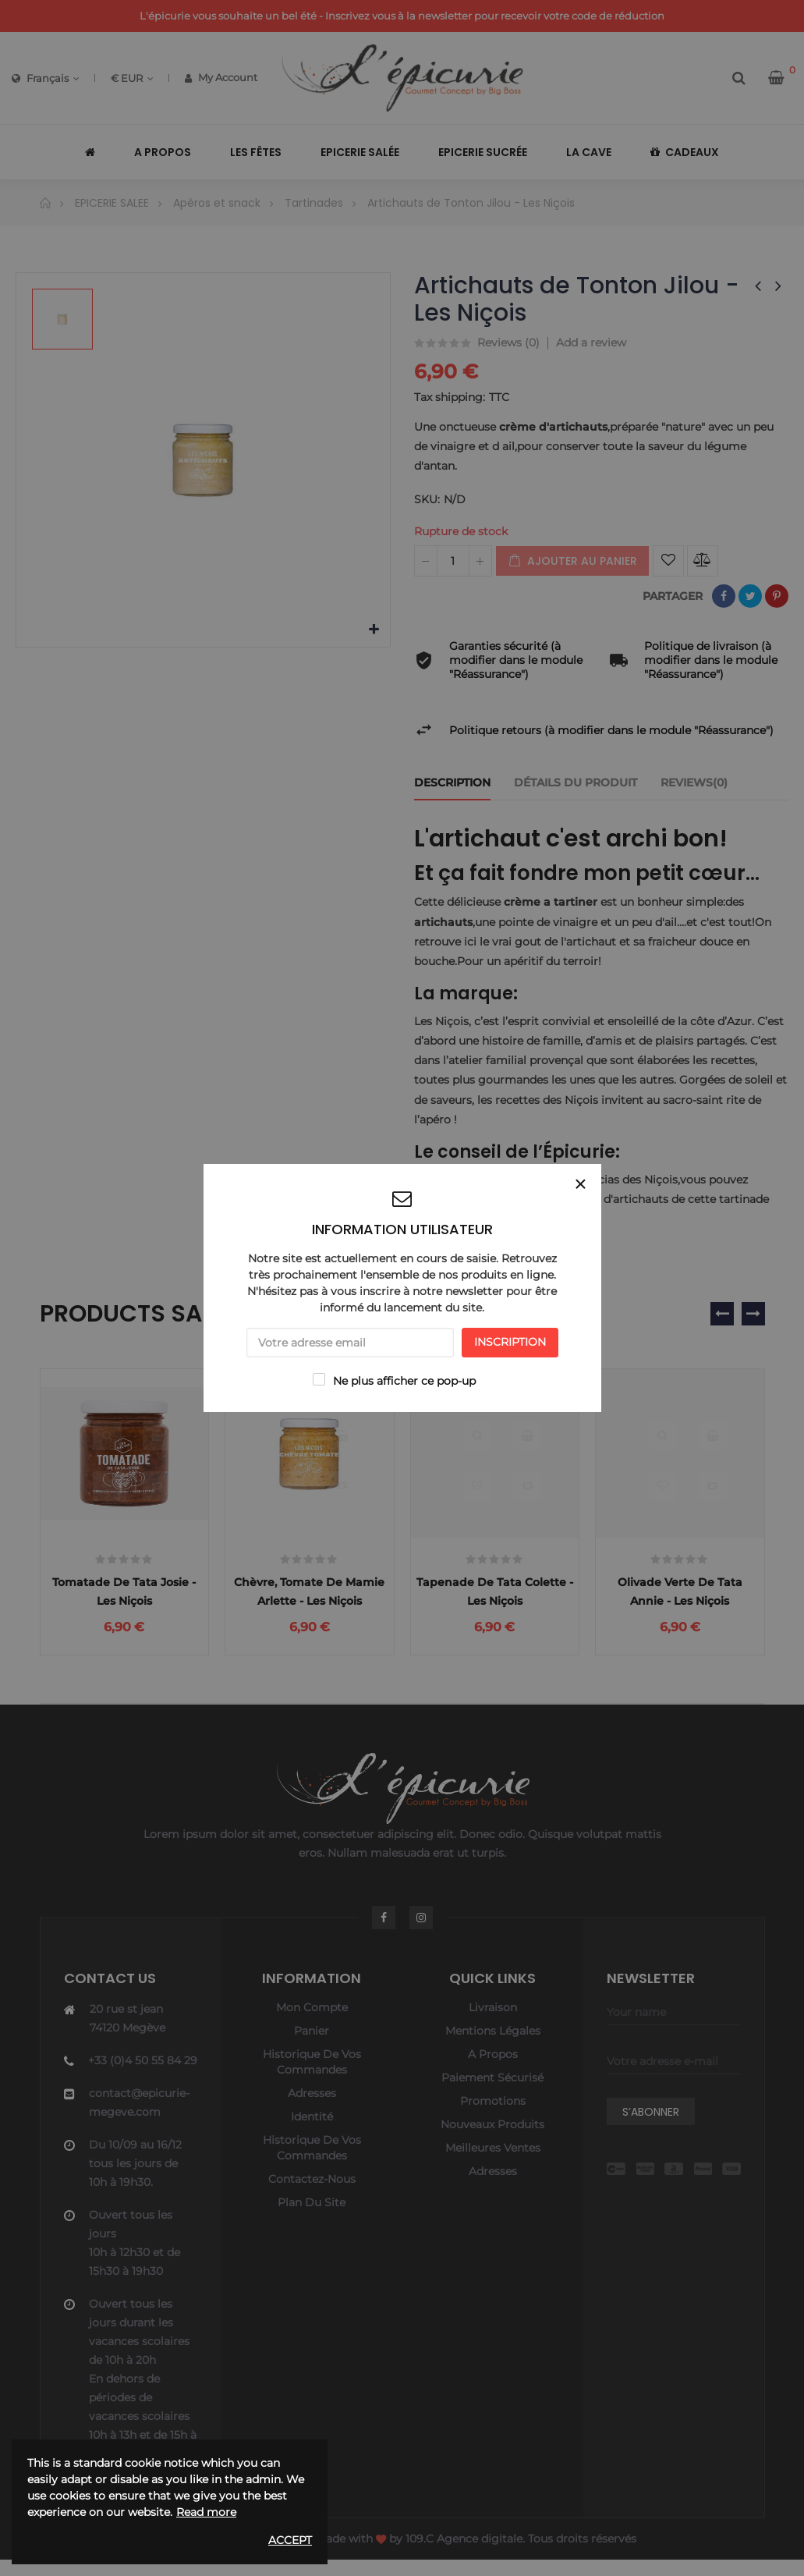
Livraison (493, 2025)
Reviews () (508, 343)
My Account (221, 77)
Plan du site (311, 2220)
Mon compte (312, 2025)
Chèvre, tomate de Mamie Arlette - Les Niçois (309, 1600)
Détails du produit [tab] (575, 782)
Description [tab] (452, 782)
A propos (493, 2072)
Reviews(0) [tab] (694, 782)
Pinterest (776, 596)
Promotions (493, 2119)
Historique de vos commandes (312, 2080)
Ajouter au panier (572, 561)
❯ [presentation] (753, 1313)
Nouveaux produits (492, 2142)
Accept (290, 2540)
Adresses (312, 2111)
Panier (311, 2049)
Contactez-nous (312, 2197)
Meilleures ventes (492, 2166)
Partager (723, 596)
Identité (312, 2134)
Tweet (750, 596)
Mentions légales (492, 2049)
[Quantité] (453, 561)
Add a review (591, 342)
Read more (206, 2512)
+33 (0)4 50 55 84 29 (142, 2078)
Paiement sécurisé (492, 2095)
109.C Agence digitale (464, 2556)
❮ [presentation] (722, 1313)
